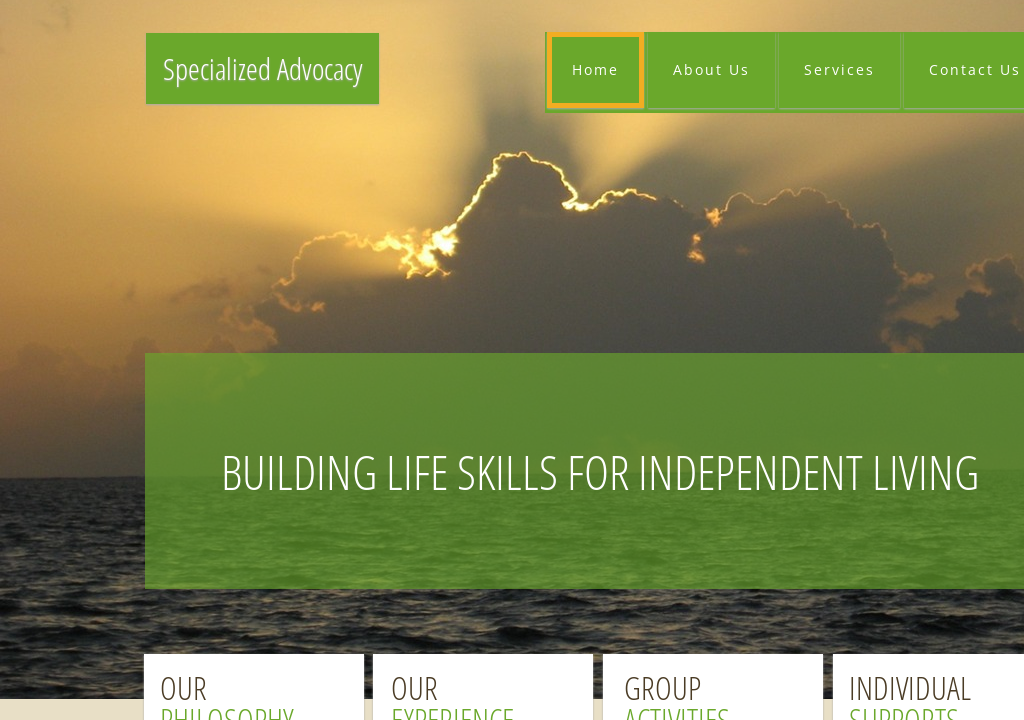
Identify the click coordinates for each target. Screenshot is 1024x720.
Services (839, 69)
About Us (711, 69)
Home (595, 69)
